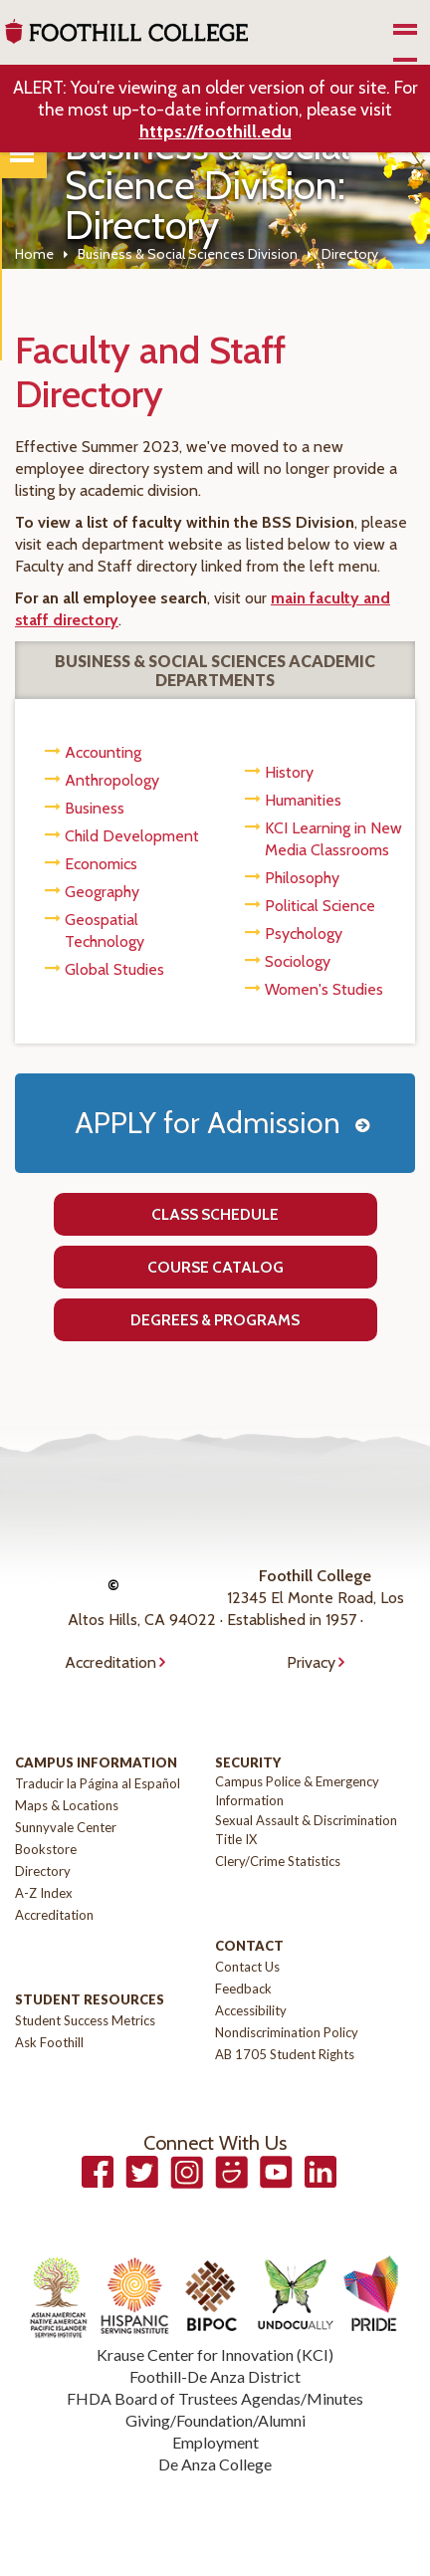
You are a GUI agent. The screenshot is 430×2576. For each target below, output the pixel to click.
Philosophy (302, 877)
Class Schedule (215, 1214)
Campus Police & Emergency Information (297, 1790)
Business (94, 808)
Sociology (297, 961)
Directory (43, 1871)
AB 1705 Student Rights (284, 2054)
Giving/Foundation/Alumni (215, 2420)
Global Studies (114, 969)
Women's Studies (324, 989)
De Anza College (215, 2464)
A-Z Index (44, 1893)
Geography (102, 891)
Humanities (303, 800)
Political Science (320, 905)
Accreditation (110, 1662)
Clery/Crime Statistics (277, 1861)
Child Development (132, 835)
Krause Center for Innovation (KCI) (215, 2354)
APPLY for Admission (207, 1122)
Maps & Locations (66, 1805)
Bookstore (46, 1849)
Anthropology (112, 780)
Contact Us (247, 1967)
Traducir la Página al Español (97, 1783)
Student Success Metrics (85, 2020)
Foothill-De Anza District (215, 2376)
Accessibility (251, 2010)
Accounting (103, 752)
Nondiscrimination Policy (286, 2032)
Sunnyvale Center (65, 1827)
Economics (101, 863)
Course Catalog (215, 1267)
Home (34, 254)
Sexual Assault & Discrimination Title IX (306, 1829)
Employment (215, 2442)
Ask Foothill (49, 2042)
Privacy (311, 1662)
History (289, 772)
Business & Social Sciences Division (188, 254)
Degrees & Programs (215, 1319)
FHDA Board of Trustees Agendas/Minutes (215, 2398)
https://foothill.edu (215, 131)
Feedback (243, 1988)
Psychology (303, 933)
